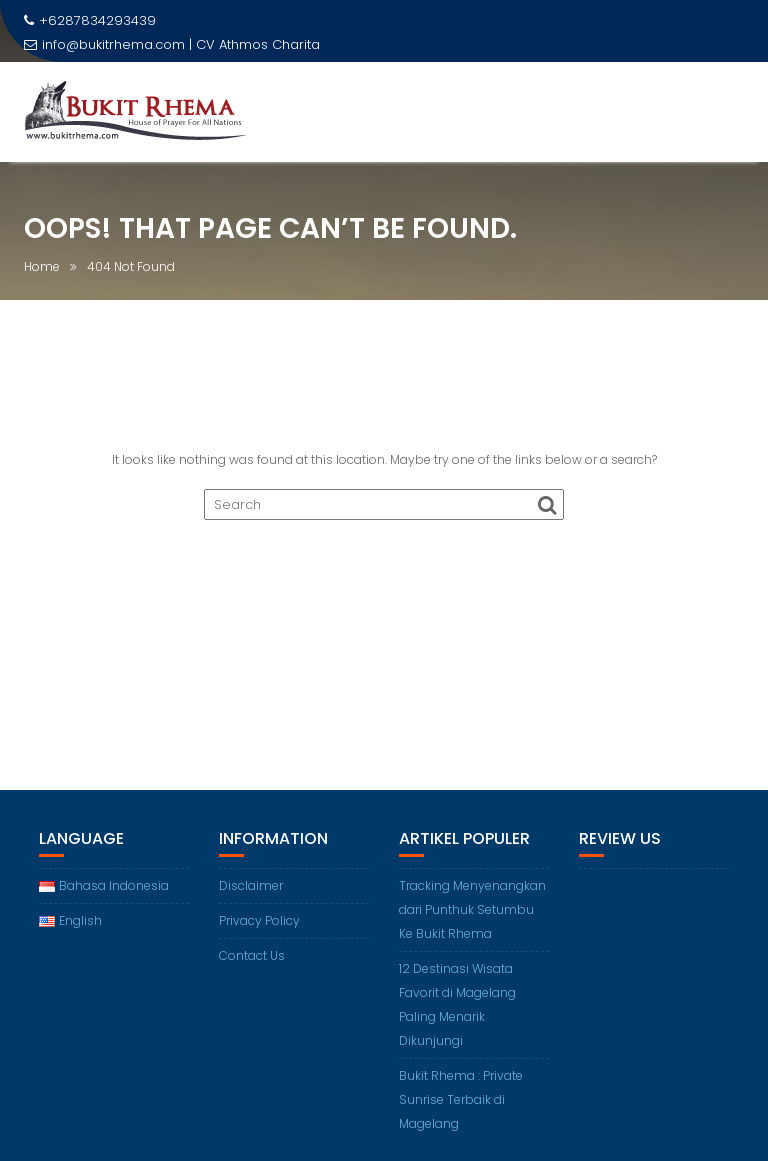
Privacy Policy (259, 920)
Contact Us (252, 955)
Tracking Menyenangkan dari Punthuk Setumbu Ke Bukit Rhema (472, 909)
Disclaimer (251, 885)
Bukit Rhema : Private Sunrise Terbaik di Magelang (461, 1099)
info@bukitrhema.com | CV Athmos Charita (172, 44)
